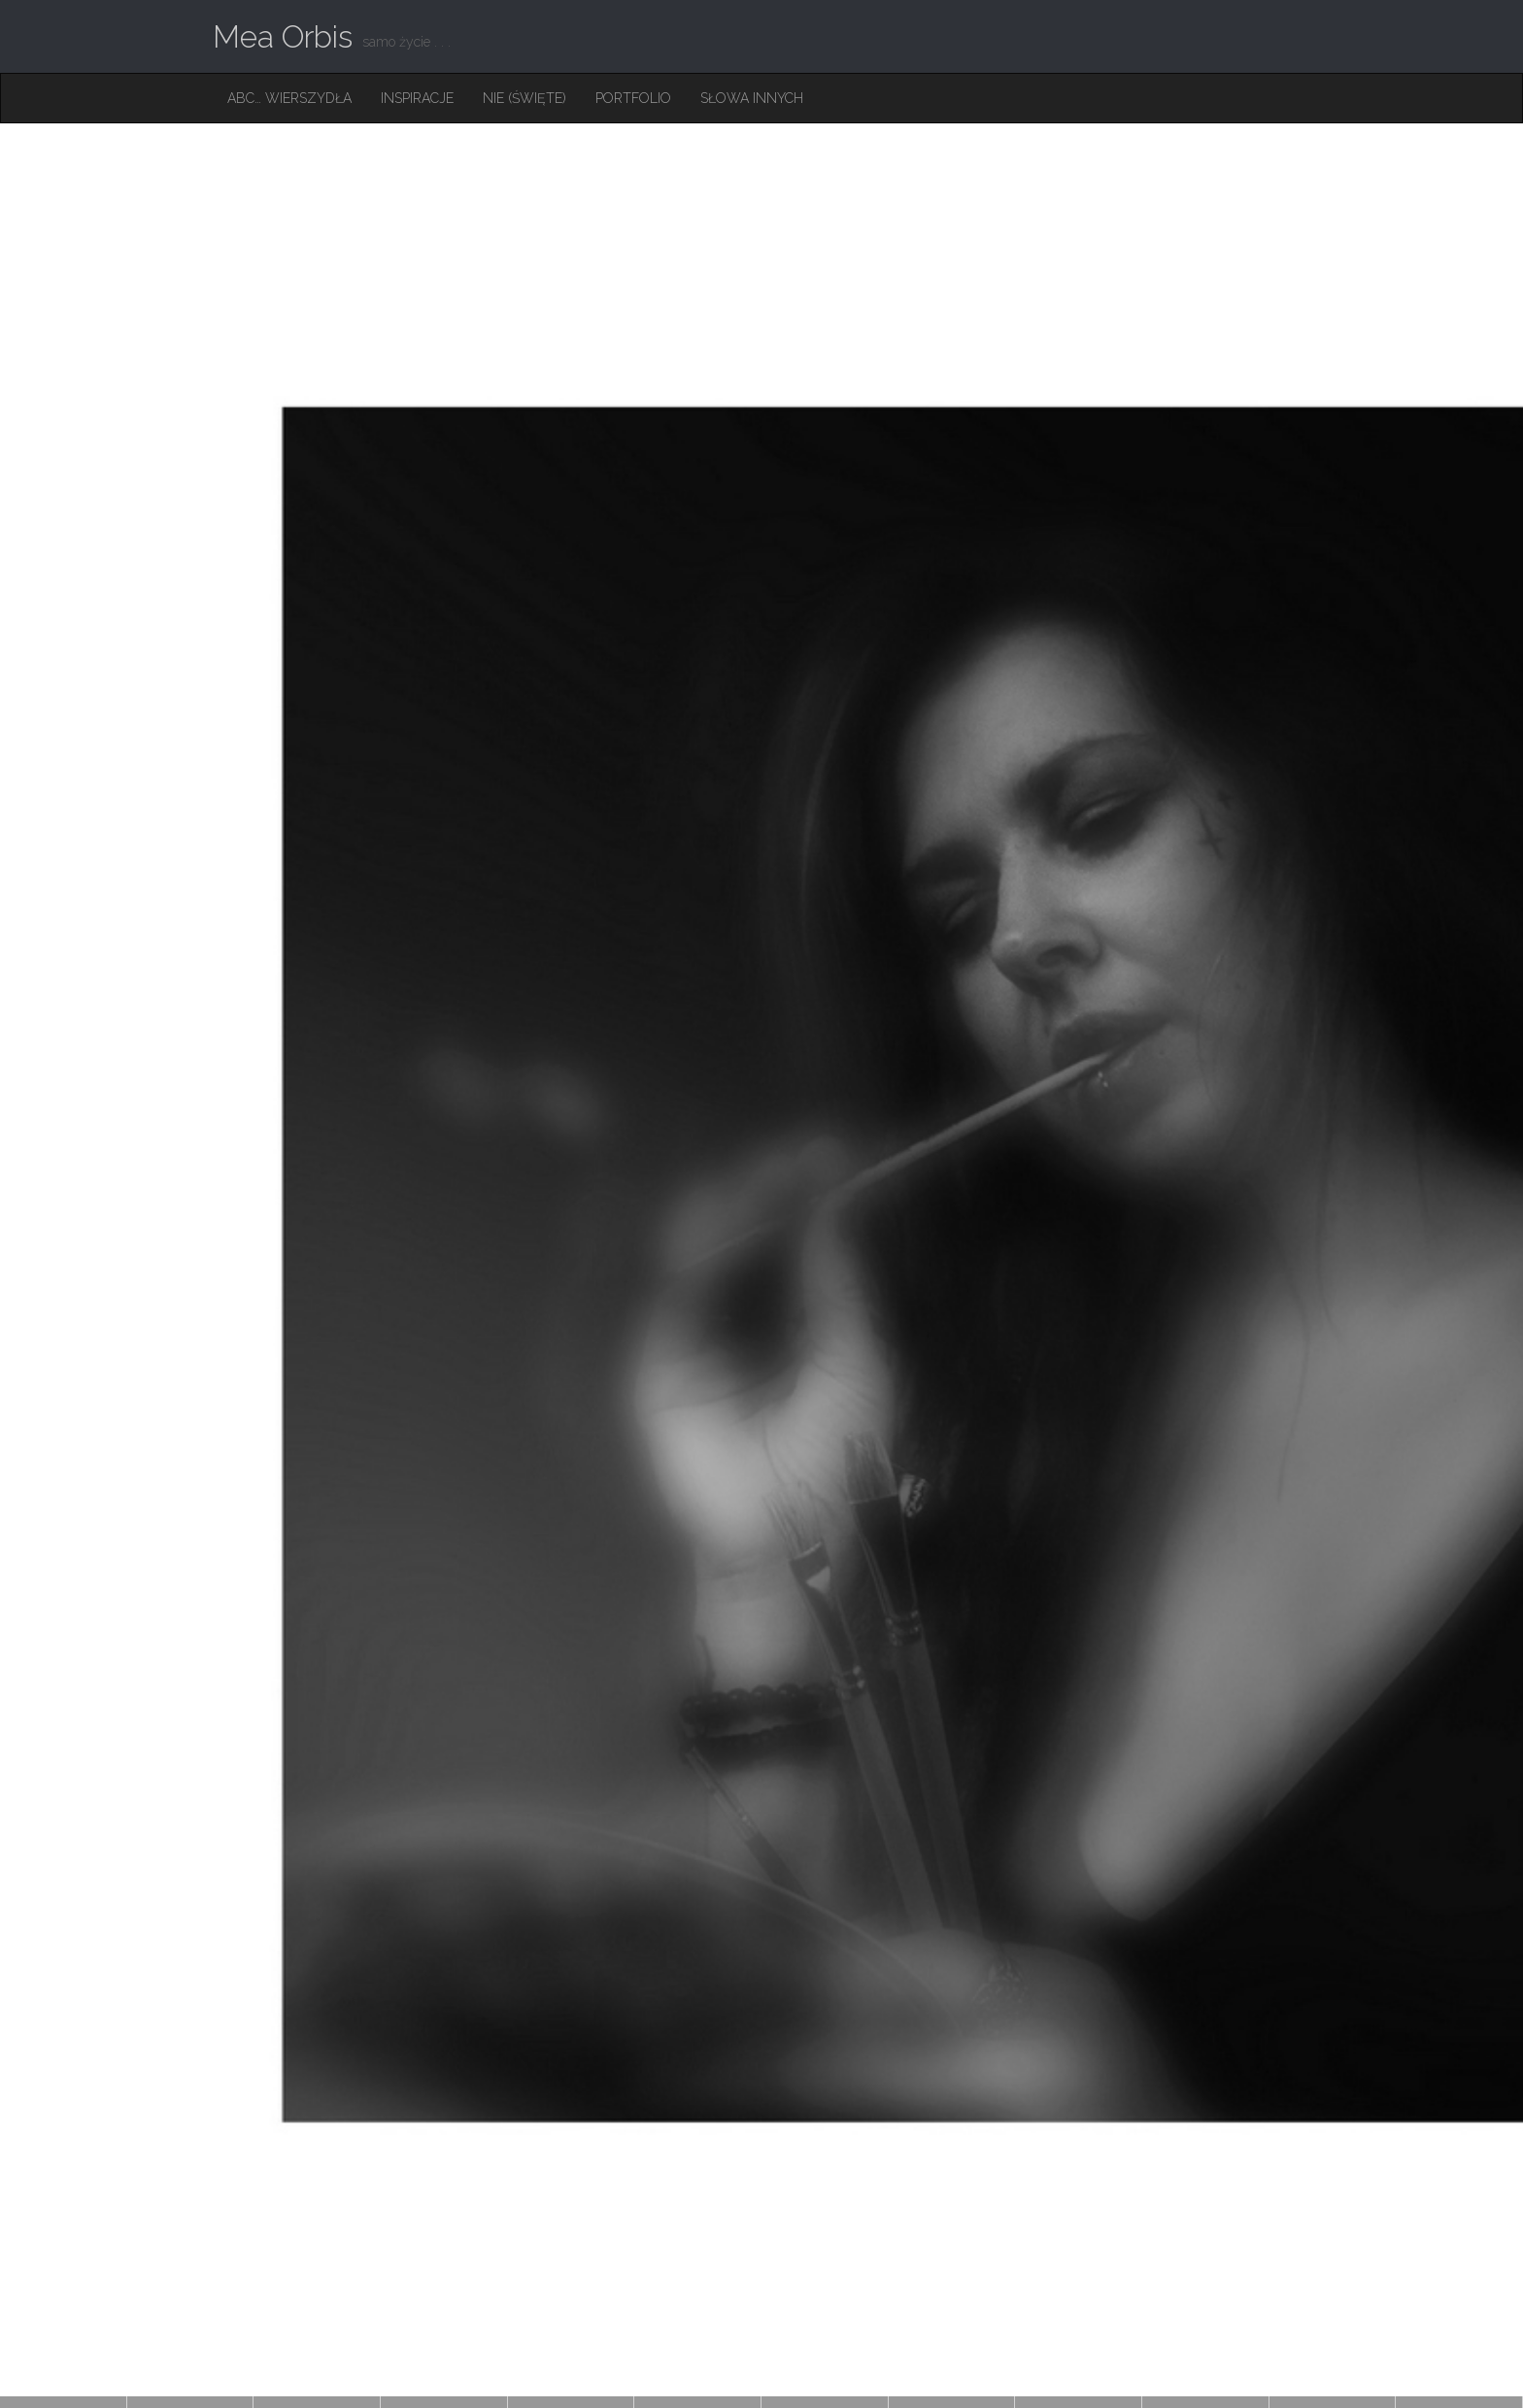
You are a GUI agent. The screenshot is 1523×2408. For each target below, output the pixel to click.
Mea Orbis (283, 36)
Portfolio (633, 98)
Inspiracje (417, 98)
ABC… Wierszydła (289, 98)
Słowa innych (751, 98)
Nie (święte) (524, 98)
